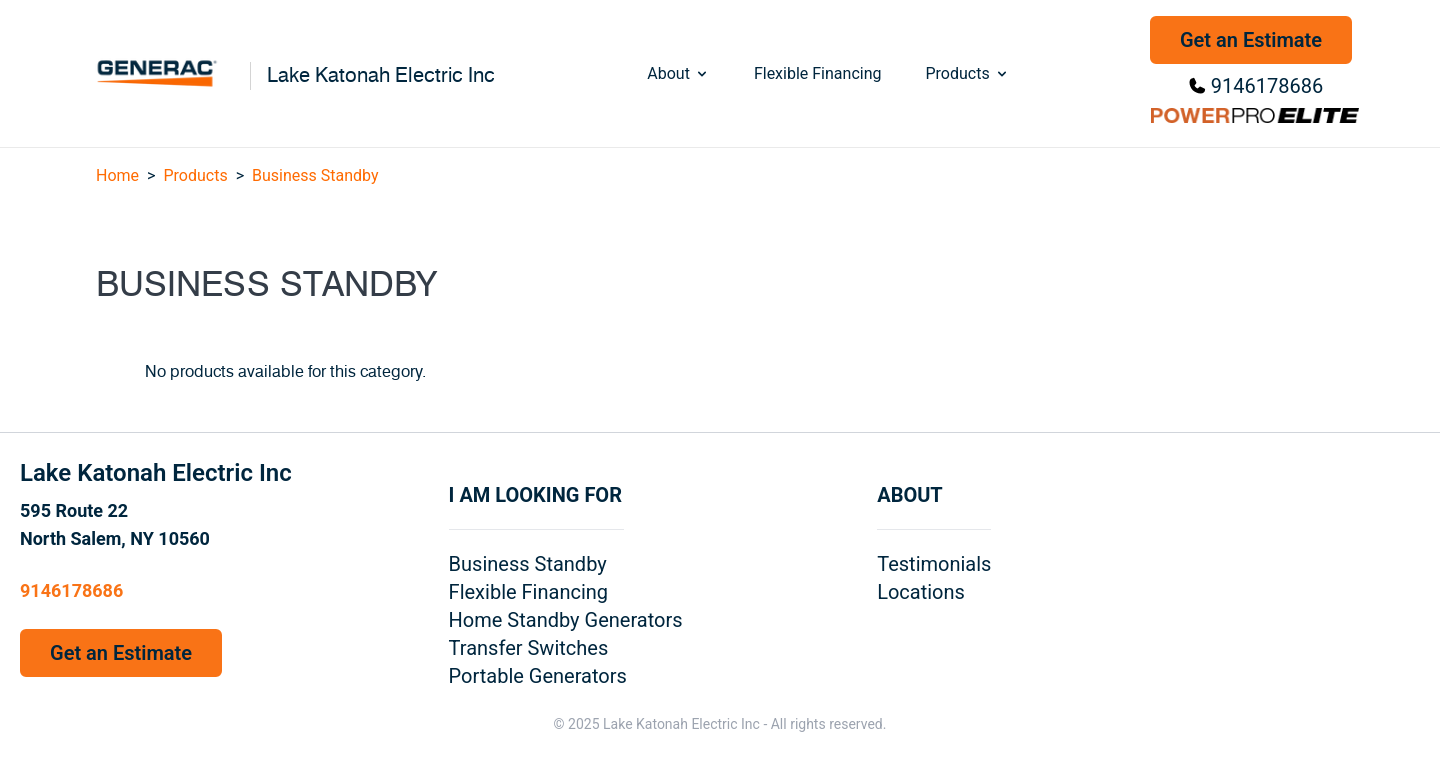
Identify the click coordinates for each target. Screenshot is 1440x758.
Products (967, 73)
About (678, 73)
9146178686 (1267, 86)
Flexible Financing (818, 73)
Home (117, 175)
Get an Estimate (1251, 40)
